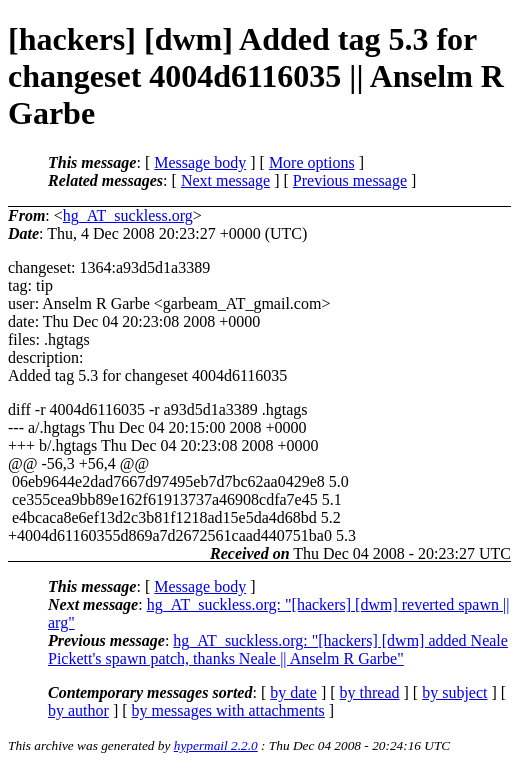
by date (293, 692)
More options (312, 162)
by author (78, 710)
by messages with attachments (228, 710)
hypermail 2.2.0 (216, 745)
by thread (370, 692)
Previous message (350, 180)
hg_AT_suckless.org (128, 215)
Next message (225, 180)
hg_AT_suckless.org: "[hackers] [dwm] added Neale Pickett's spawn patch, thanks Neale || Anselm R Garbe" (278, 649)
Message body (200, 162)
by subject (454, 692)
